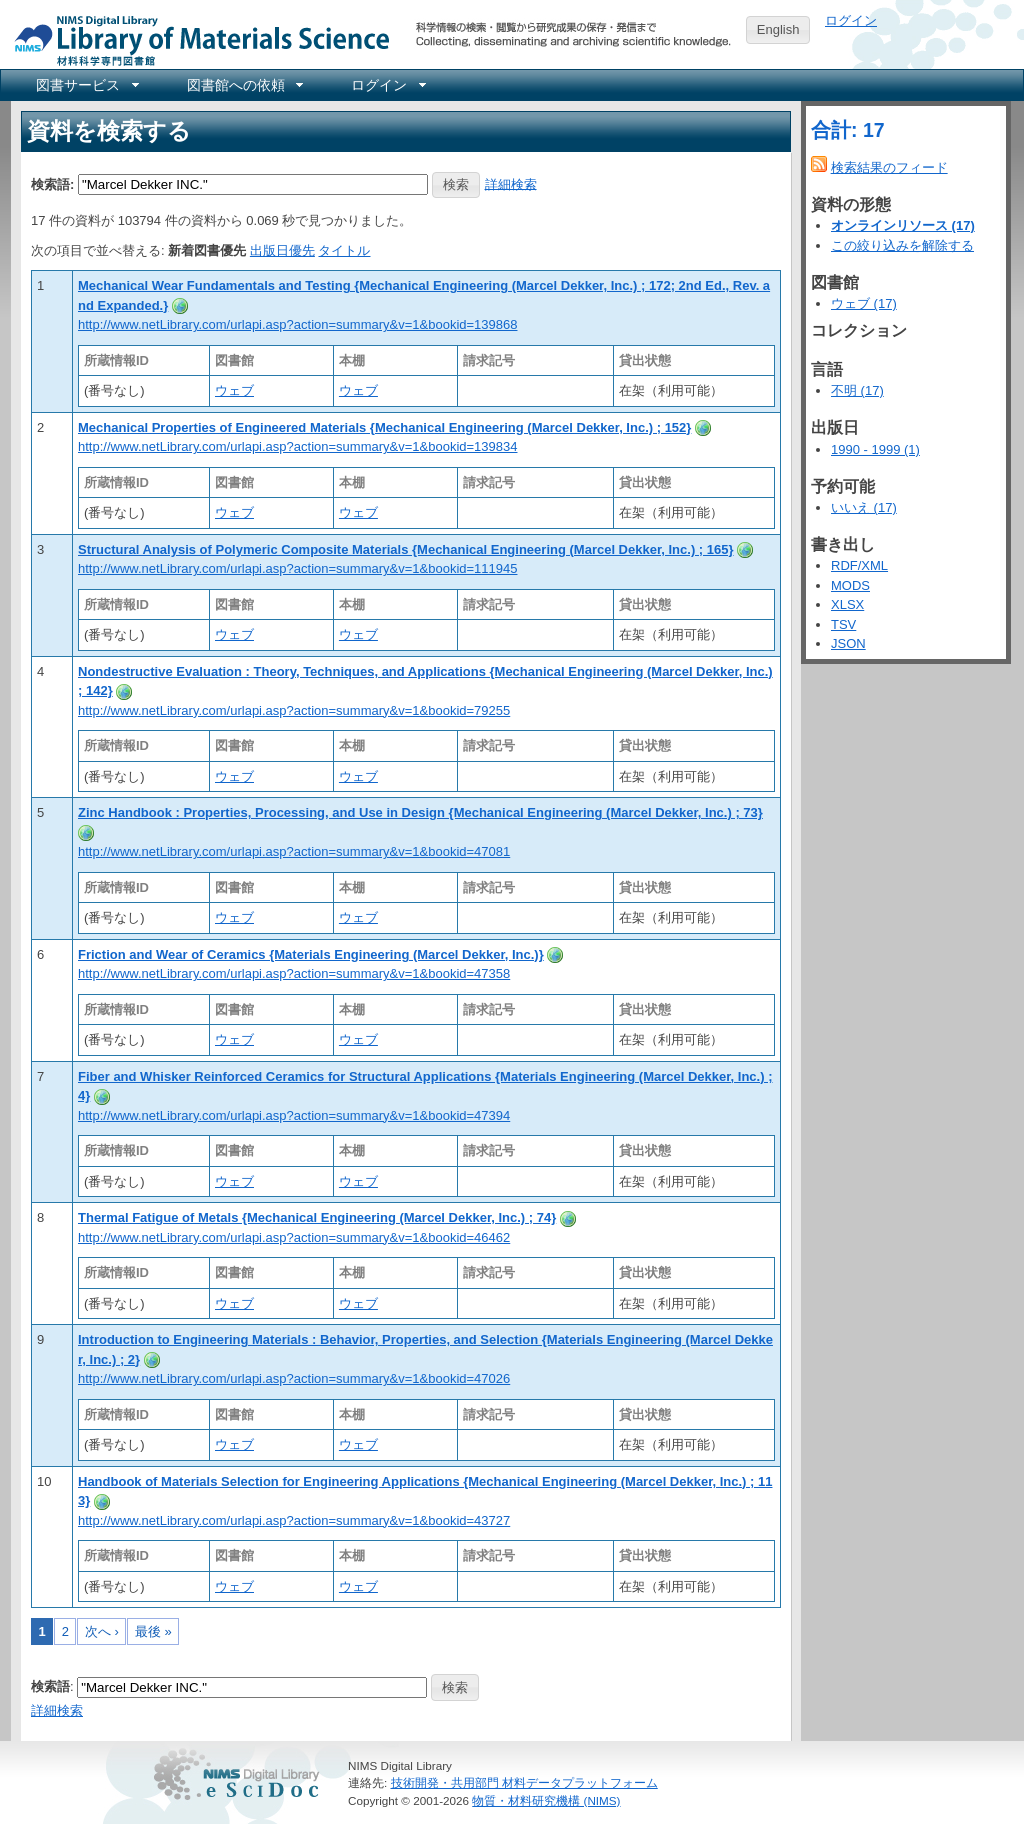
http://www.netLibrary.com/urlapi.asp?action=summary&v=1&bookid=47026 (294, 1378)
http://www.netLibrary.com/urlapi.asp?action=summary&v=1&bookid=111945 (297, 568)
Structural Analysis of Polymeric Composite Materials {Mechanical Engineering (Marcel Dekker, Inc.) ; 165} (406, 549)
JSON (848, 643)
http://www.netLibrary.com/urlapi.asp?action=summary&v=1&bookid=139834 (297, 446)
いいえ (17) (864, 507)
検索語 (50, 1686)
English (778, 29)
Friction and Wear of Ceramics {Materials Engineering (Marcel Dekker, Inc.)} (311, 954)
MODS (850, 585)
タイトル (344, 250)
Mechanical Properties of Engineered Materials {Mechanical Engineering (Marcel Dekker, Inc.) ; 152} (384, 427)
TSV (843, 624)
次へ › (102, 1631)
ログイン (851, 20)
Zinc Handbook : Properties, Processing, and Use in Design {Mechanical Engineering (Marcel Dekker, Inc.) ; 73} (420, 812)
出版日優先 (282, 250)
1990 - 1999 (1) (875, 449)
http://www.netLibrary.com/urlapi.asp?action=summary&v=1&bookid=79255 (294, 710)
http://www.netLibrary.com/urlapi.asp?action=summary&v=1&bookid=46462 (294, 1237)
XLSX (847, 604)
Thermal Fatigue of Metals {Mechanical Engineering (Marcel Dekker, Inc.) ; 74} (317, 1217)
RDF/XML (859, 565)
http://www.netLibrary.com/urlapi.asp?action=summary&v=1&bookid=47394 (294, 1115)
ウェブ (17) (864, 303)
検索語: (52, 183)
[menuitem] (86, 85)
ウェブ (234, 390)
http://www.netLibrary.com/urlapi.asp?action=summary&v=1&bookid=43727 (294, 1520)
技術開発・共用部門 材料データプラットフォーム (524, 1782)
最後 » (153, 1631)
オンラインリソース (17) (903, 225)
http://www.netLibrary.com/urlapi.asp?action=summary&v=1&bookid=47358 (294, 973)
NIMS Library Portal (196, 39)
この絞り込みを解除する (902, 245)
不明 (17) (857, 390)
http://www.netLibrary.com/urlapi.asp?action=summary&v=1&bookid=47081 (294, 851)
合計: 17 (848, 130)
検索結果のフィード (889, 167)
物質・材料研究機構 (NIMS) (546, 1800)
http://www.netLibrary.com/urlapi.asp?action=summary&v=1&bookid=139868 (297, 324)
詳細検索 (511, 183)
